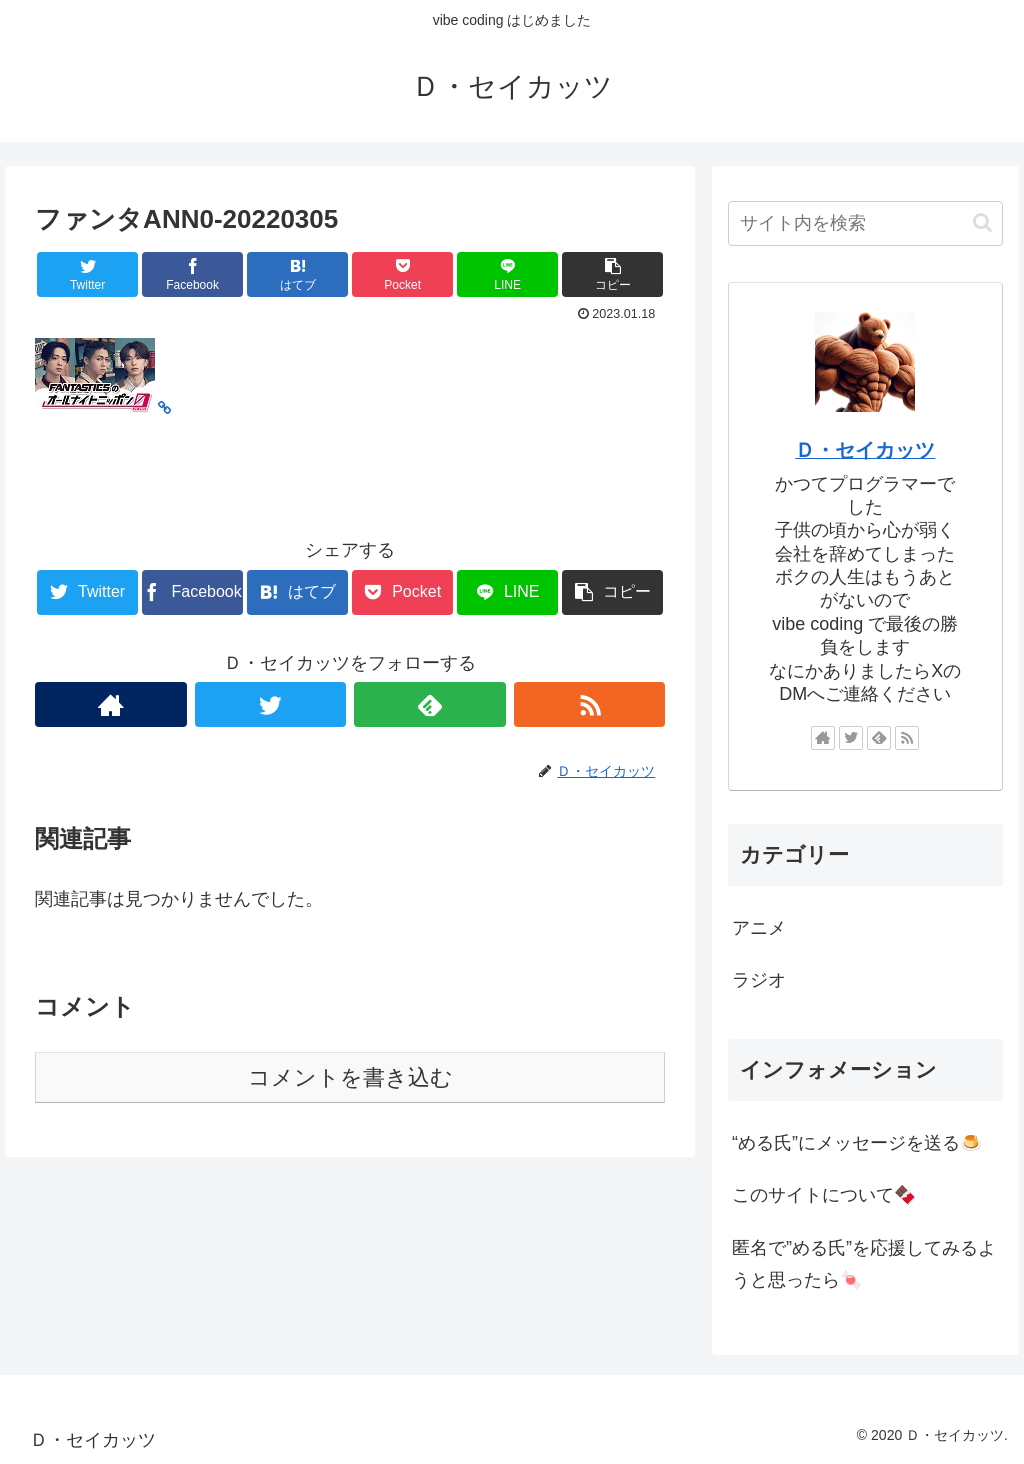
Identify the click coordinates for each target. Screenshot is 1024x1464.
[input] (865, 223)
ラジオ (759, 980)
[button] (982, 222)
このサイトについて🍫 (824, 1195)
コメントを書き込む (350, 1077)
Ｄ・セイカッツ (865, 450)
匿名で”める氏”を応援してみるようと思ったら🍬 (864, 1264)
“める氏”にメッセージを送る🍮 (857, 1143)
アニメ (759, 928)
